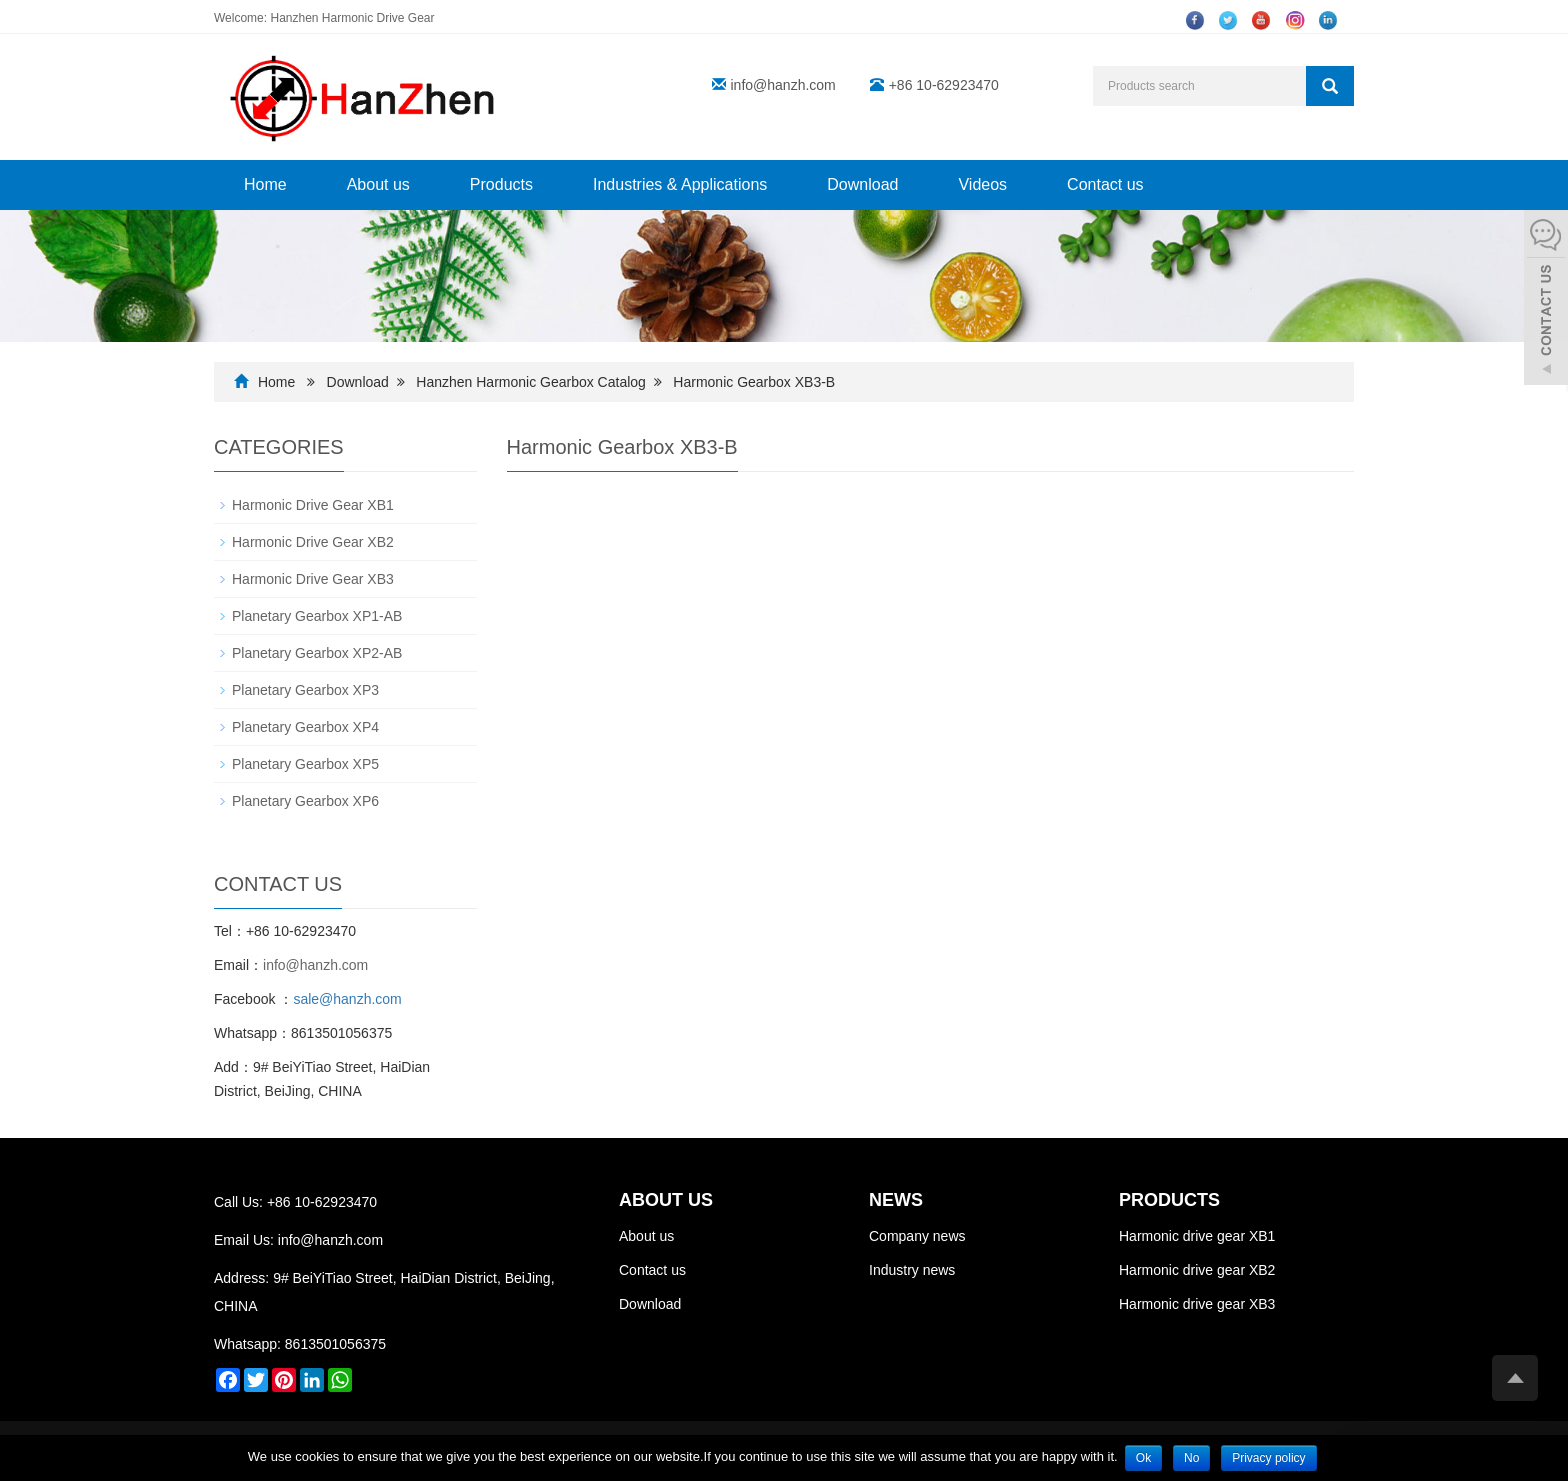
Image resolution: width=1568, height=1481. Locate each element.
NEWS (896, 1200)
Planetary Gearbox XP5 (305, 764)
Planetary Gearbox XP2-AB (317, 653)
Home (265, 184)
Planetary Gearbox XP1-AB (317, 616)
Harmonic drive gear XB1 (1197, 1236)
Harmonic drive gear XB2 (1197, 1270)
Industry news (912, 1270)
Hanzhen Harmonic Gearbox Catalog (531, 382)
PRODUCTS (1169, 1200)
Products (501, 184)
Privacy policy (1268, 1458)
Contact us (1105, 184)
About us (378, 184)
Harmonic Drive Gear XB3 (313, 579)
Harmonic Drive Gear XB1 (313, 505)
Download (862, 184)
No (1191, 1458)
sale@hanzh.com (347, 999)
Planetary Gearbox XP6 (305, 801)
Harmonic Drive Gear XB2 (313, 542)
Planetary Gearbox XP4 (305, 727)
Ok (1143, 1458)
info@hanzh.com (783, 85)
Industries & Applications (680, 184)
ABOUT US (666, 1200)
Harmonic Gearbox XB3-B (754, 382)
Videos (982, 184)
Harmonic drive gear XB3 (1197, 1304)
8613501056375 (335, 1344)
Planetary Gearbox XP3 (305, 690)
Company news (917, 1236)
